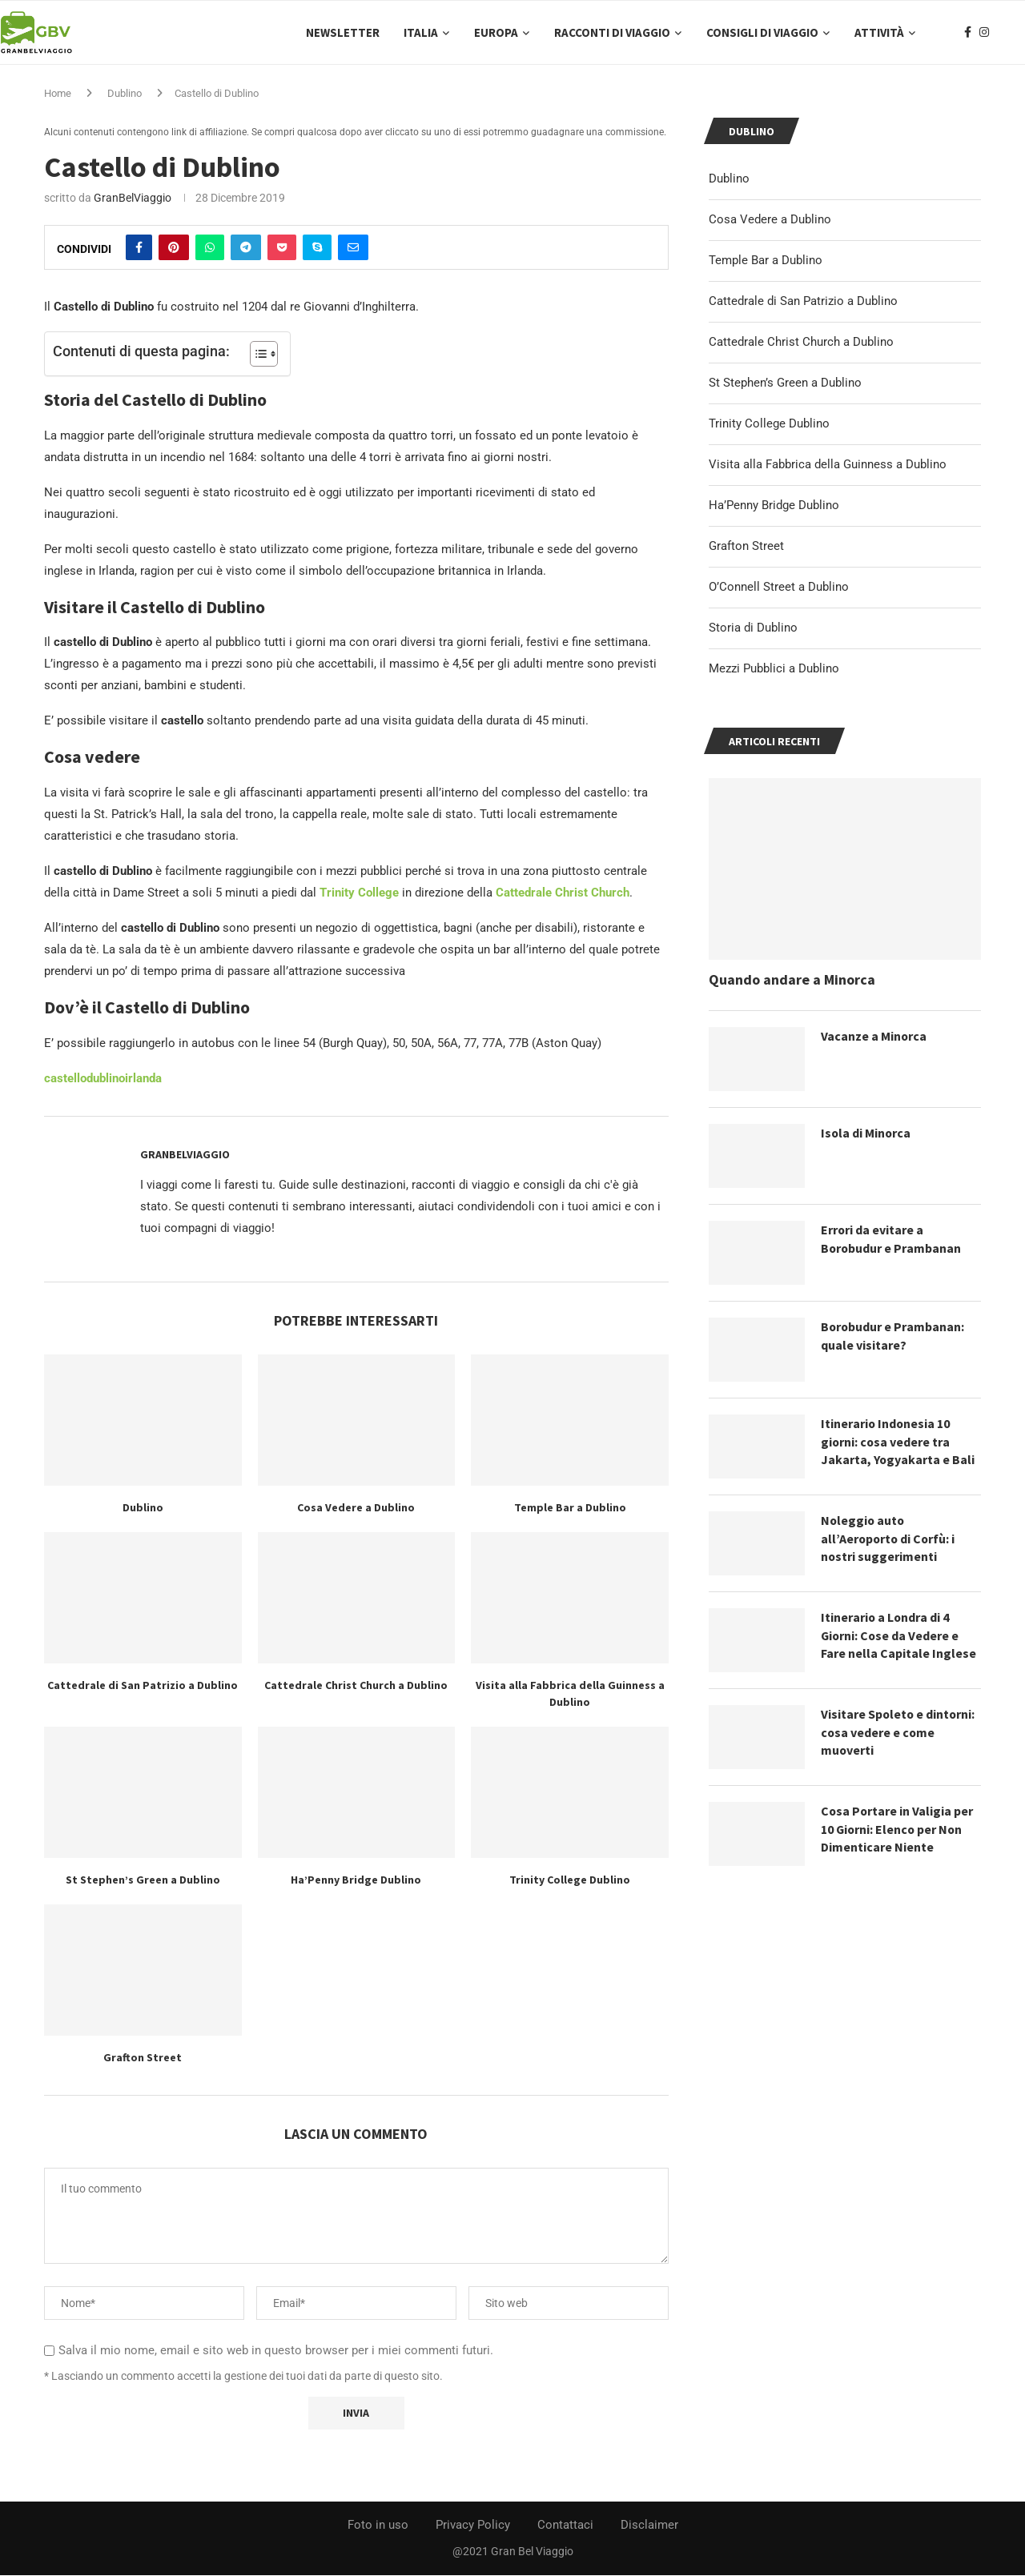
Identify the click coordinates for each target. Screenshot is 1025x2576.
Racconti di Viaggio (612, 32)
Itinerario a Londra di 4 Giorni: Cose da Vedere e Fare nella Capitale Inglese (898, 1636)
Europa (496, 32)
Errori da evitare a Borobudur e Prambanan (892, 1239)
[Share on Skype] (317, 248)
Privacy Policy (473, 2525)
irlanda (143, 1079)
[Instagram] (984, 33)
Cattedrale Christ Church (562, 893)
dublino (105, 1079)
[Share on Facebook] (139, 248)
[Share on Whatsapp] (209, 248)
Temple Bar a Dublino (570, 1508)
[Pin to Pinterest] (174, 248)
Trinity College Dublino (569, 1880)
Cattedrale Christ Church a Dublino (356, 1686)
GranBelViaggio (132, 198)
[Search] (1017, 33)
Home (57, 94)
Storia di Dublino (753, 628)
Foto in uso (378, 2525)
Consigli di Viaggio (762, 32)
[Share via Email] (353, 248)
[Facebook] (967, 33)
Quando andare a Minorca (792, 980)
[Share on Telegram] (246, 248)
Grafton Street (142, 2058)
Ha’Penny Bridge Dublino (356, 1880)
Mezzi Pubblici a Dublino (774, 669)
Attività (879, 32)
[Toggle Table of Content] (256, 354)
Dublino (124, 94)
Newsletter (343, 32)
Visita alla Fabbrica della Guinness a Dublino (828, 465)
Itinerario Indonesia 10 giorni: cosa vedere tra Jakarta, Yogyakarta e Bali (898, 1442)
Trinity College (359, 893)
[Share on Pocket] (281, 248)
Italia (421, 32)
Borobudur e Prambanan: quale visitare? (893, 1336)
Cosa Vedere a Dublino (356, 1508)
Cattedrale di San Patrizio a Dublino (142, 1686)
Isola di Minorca (866, 1133)
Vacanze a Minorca (874, 1037)
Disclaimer (649, 2525)
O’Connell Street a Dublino (779, 587)
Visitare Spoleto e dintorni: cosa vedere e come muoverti (899, 1733)
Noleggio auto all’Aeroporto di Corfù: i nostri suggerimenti (889, 1539)
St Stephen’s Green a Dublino (143, 1880)
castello (65, 1079)
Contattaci (565, 2525)
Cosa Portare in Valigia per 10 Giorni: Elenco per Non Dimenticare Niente (898, 1830)
